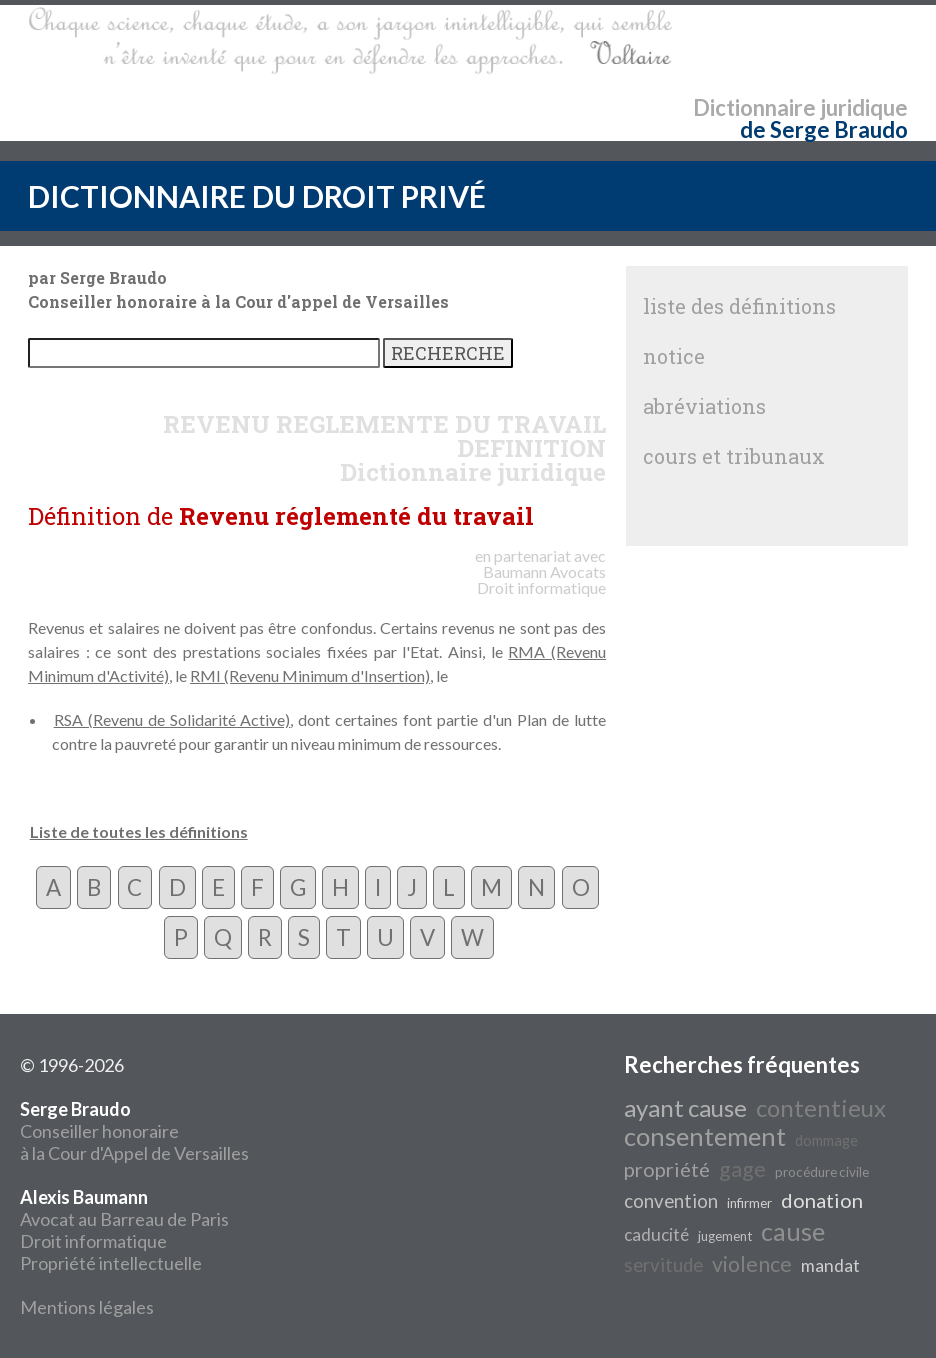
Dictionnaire (754, 107)
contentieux (821, 1107)
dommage (826, 1140)
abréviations (704, 406)
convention (671, 1201)
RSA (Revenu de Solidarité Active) (172, 719)
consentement (705, 1136)
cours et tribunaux (734, 456)
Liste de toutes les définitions (139, 831)
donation (822, 1200)
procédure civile (822, 1172)
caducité (656, 1234)
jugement (725, 1236)
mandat (830, 1265)
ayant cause (685, 1107)
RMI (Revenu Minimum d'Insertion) (310, 675)
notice (674, 356)
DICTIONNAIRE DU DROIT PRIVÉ (257, 196)
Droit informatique (93, 1241)
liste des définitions (739, 306)
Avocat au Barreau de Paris (124, 1219)
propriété (667, 1169)
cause (793, 1231)
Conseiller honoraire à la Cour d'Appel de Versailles (134, 1131)
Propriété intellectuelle (111, 1263)
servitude (663, 1265)
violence (752, 1264)
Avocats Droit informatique (541, 579)
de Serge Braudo (824, 129)
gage (742, 1169)
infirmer (749, 1203)
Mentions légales (87, 1307)
